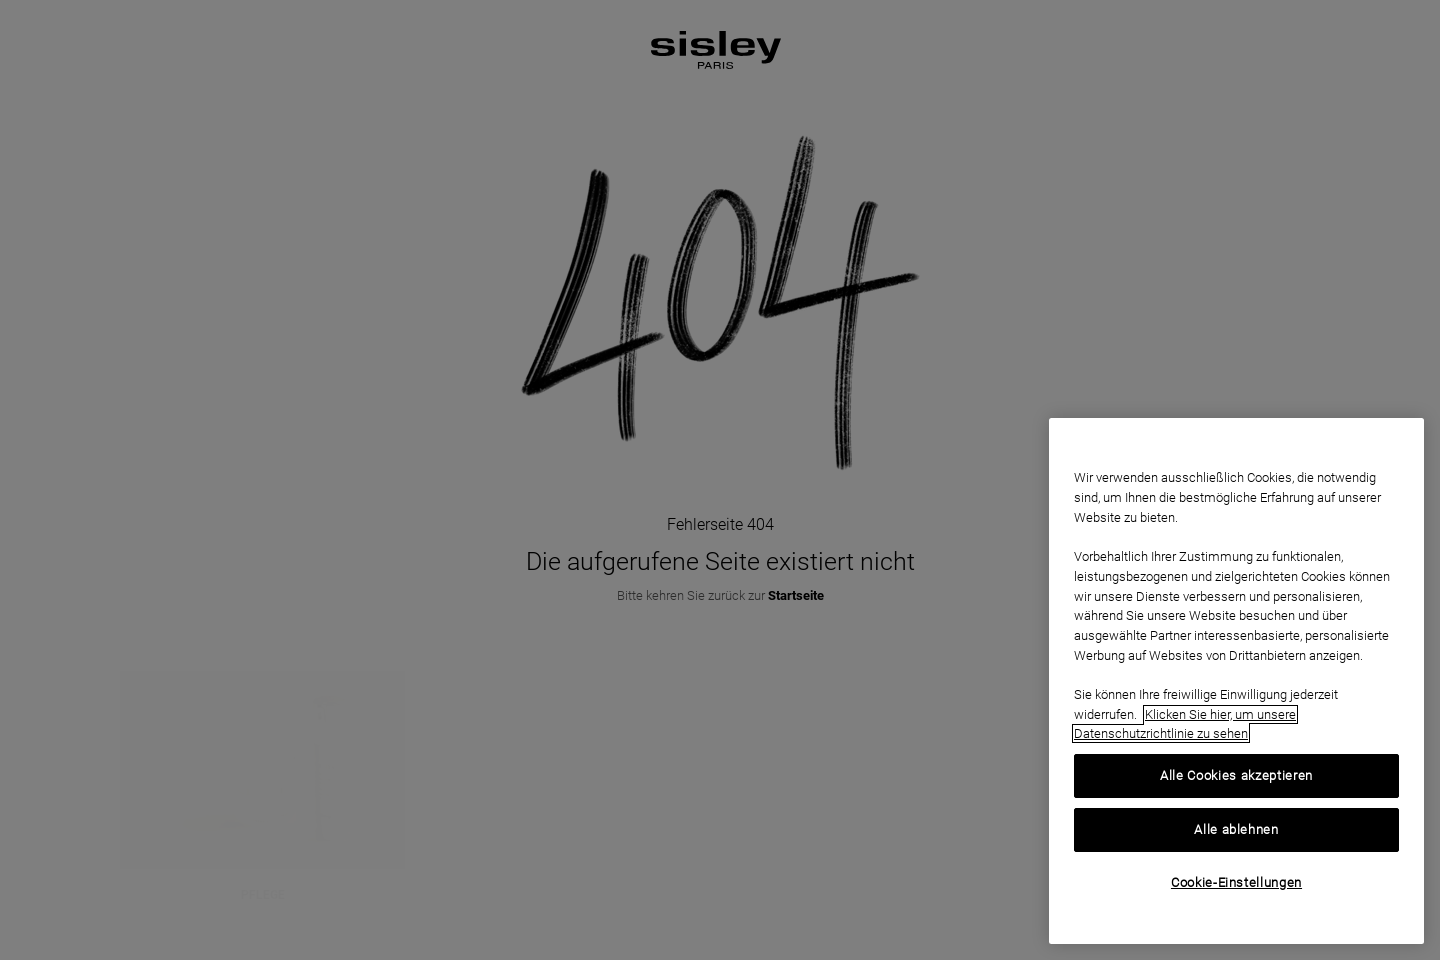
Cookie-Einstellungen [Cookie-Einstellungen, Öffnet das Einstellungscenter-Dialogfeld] (1236, 882)
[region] (1236, 681)
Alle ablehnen (1236, 829)
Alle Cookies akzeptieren (1236, 775)
